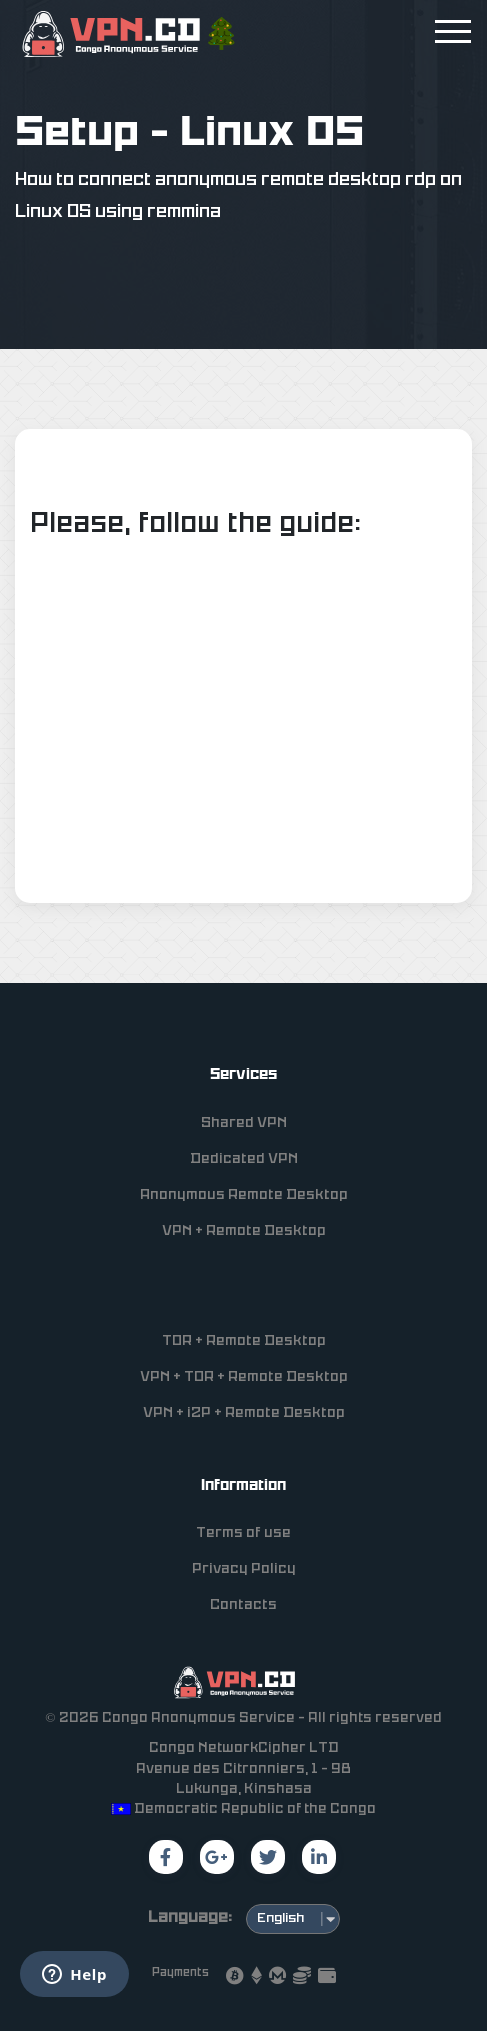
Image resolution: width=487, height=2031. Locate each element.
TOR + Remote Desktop (244, 1341)
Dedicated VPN (244, 1159)
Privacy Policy (244, 1569)
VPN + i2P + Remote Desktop (244, 1413)
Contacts (243, 1605)
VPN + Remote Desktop (244, 1231)
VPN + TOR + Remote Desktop (244, 1377)
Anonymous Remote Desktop (244, 1195)
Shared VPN (244, 1123)
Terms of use (243, 1533)
